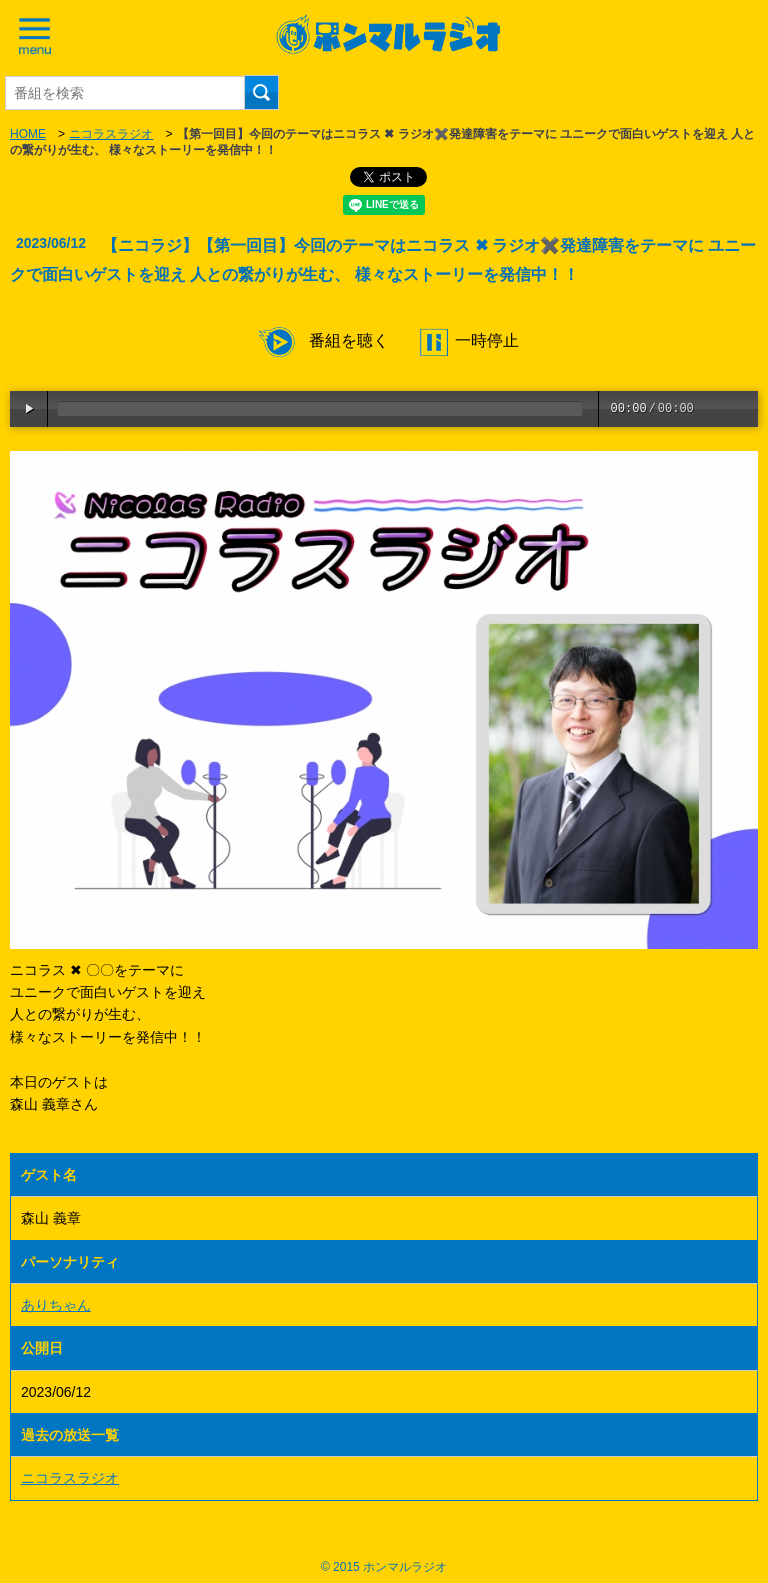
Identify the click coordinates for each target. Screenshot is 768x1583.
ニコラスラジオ (111, 134)
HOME (28, 134)
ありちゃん (56, 1305)
